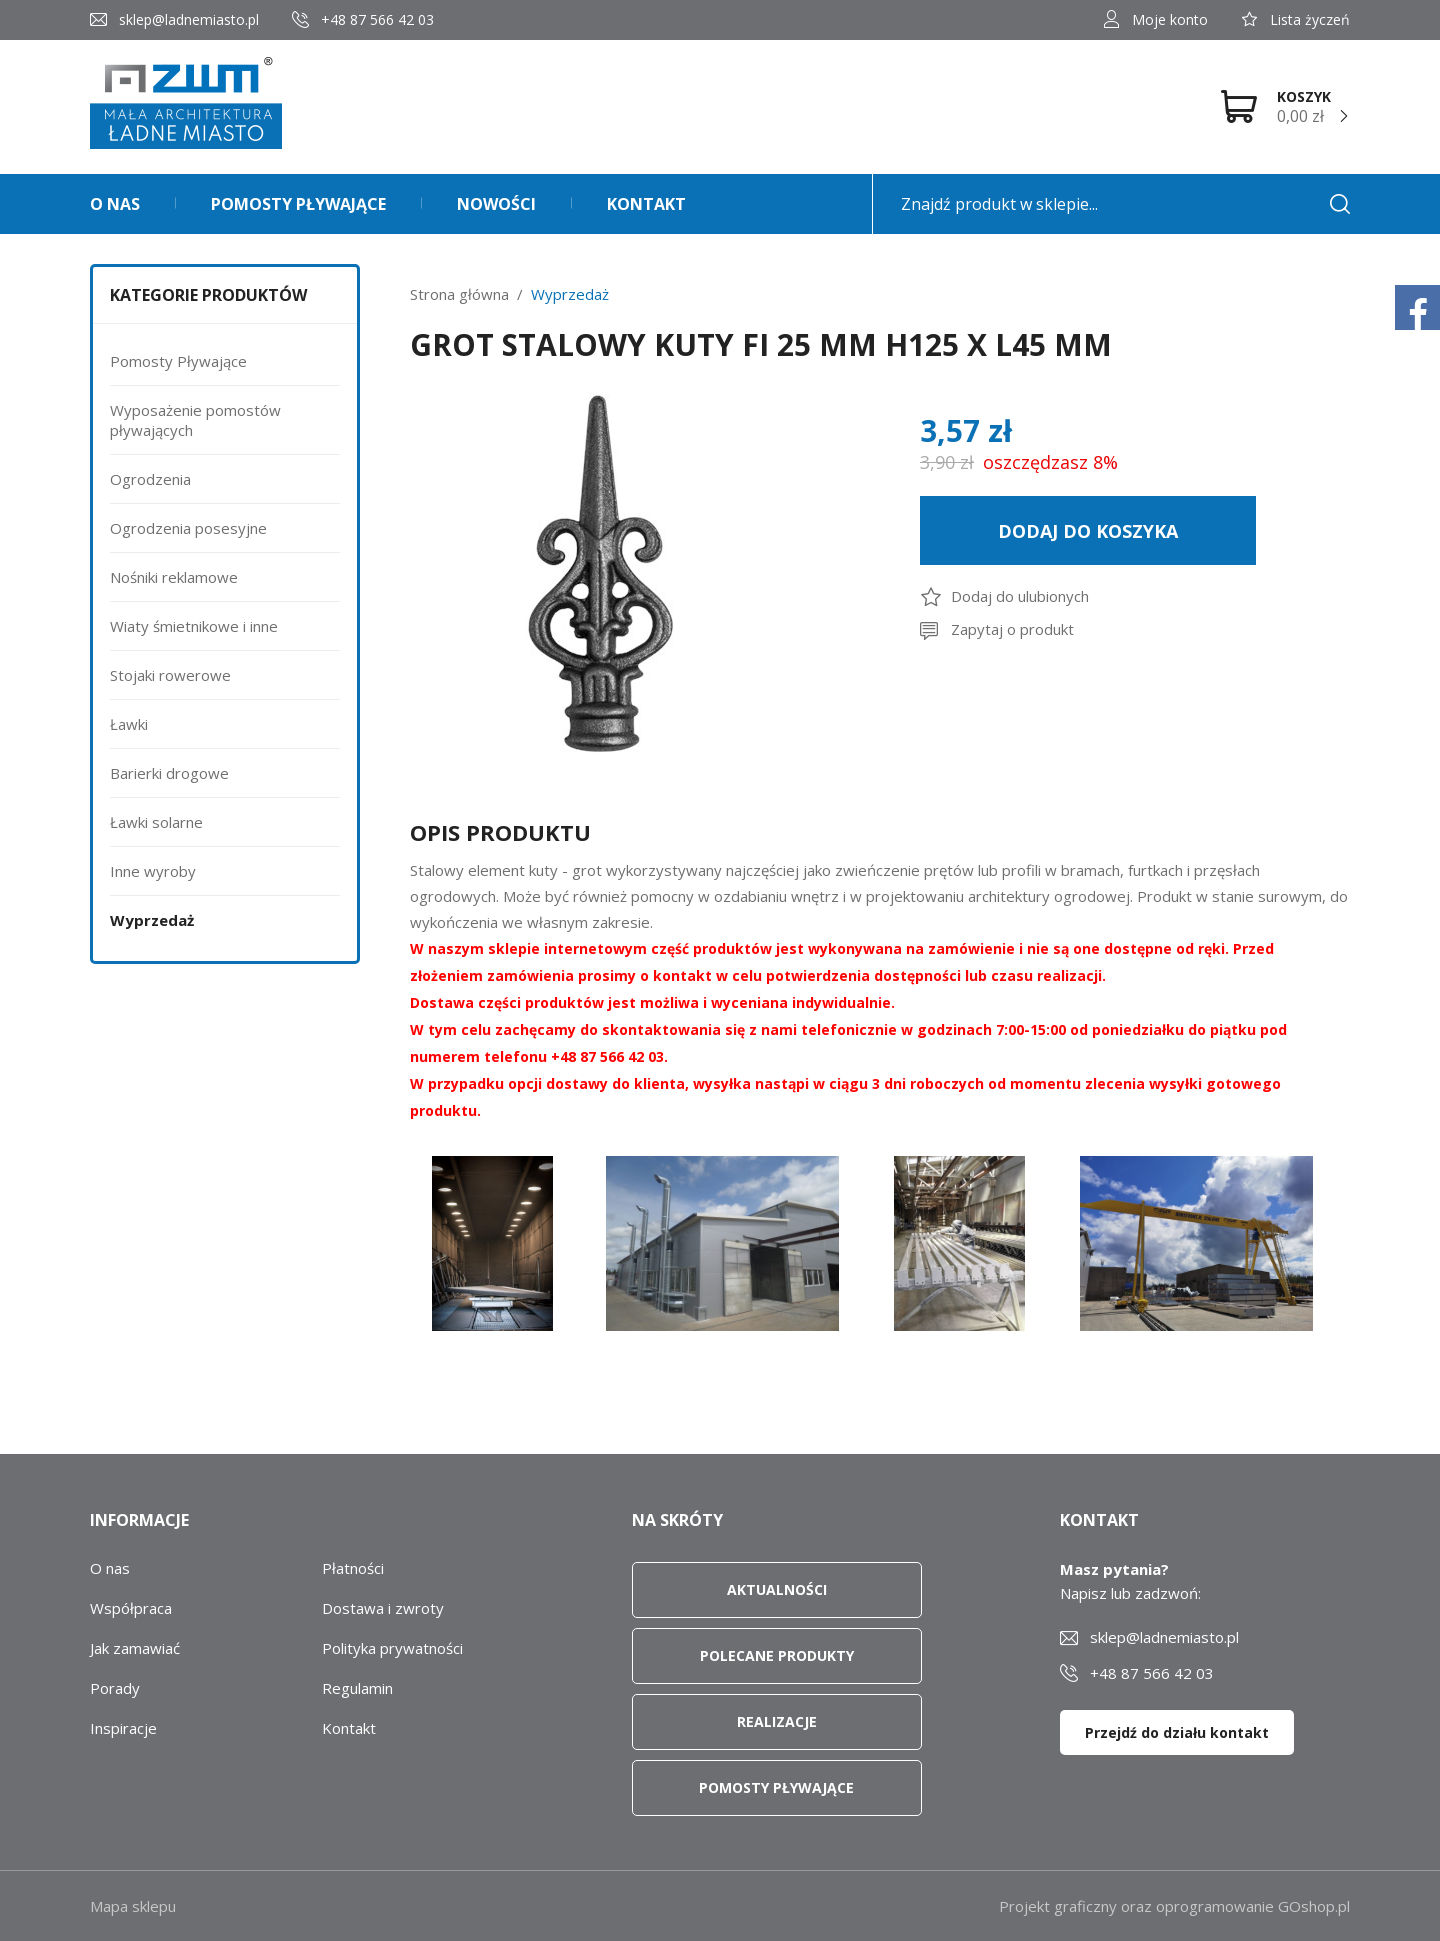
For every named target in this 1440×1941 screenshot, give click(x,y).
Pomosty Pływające (178, 361)
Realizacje (777, 1721)
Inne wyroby (153, 871)
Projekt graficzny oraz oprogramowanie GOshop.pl (1174, 1906)
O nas (115, 204)
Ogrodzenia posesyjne (188, 528)
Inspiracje (123, 1728)
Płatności (353, 1568)
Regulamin (357, 1688)
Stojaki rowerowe (170, 675)
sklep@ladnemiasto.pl (189, 19)
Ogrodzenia (150, 479)
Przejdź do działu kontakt (1177, 1732)
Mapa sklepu (133, 1906)
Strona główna (459, 294)
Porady (115, 1688)
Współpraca (131, 1608)
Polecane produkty (777, 1655)
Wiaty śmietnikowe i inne (194, 626)
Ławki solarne (156, 822)
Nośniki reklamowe (174, 577)
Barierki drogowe (169, 773)
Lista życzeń (1310, 19)
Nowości (496, 204)
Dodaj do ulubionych (1020, 596)
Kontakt (646, 204)
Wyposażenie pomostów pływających (195, 420)
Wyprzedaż (152, 920)
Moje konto (1170, 19)
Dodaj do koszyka (1088, 531)
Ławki (129, 724)
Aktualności (777, 1589)
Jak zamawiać (135, 1648)
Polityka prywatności (392, 1648)
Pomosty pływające (298, 204)
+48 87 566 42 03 (377, 19)
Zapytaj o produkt (1012, 629)
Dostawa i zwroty (383, 1608)
